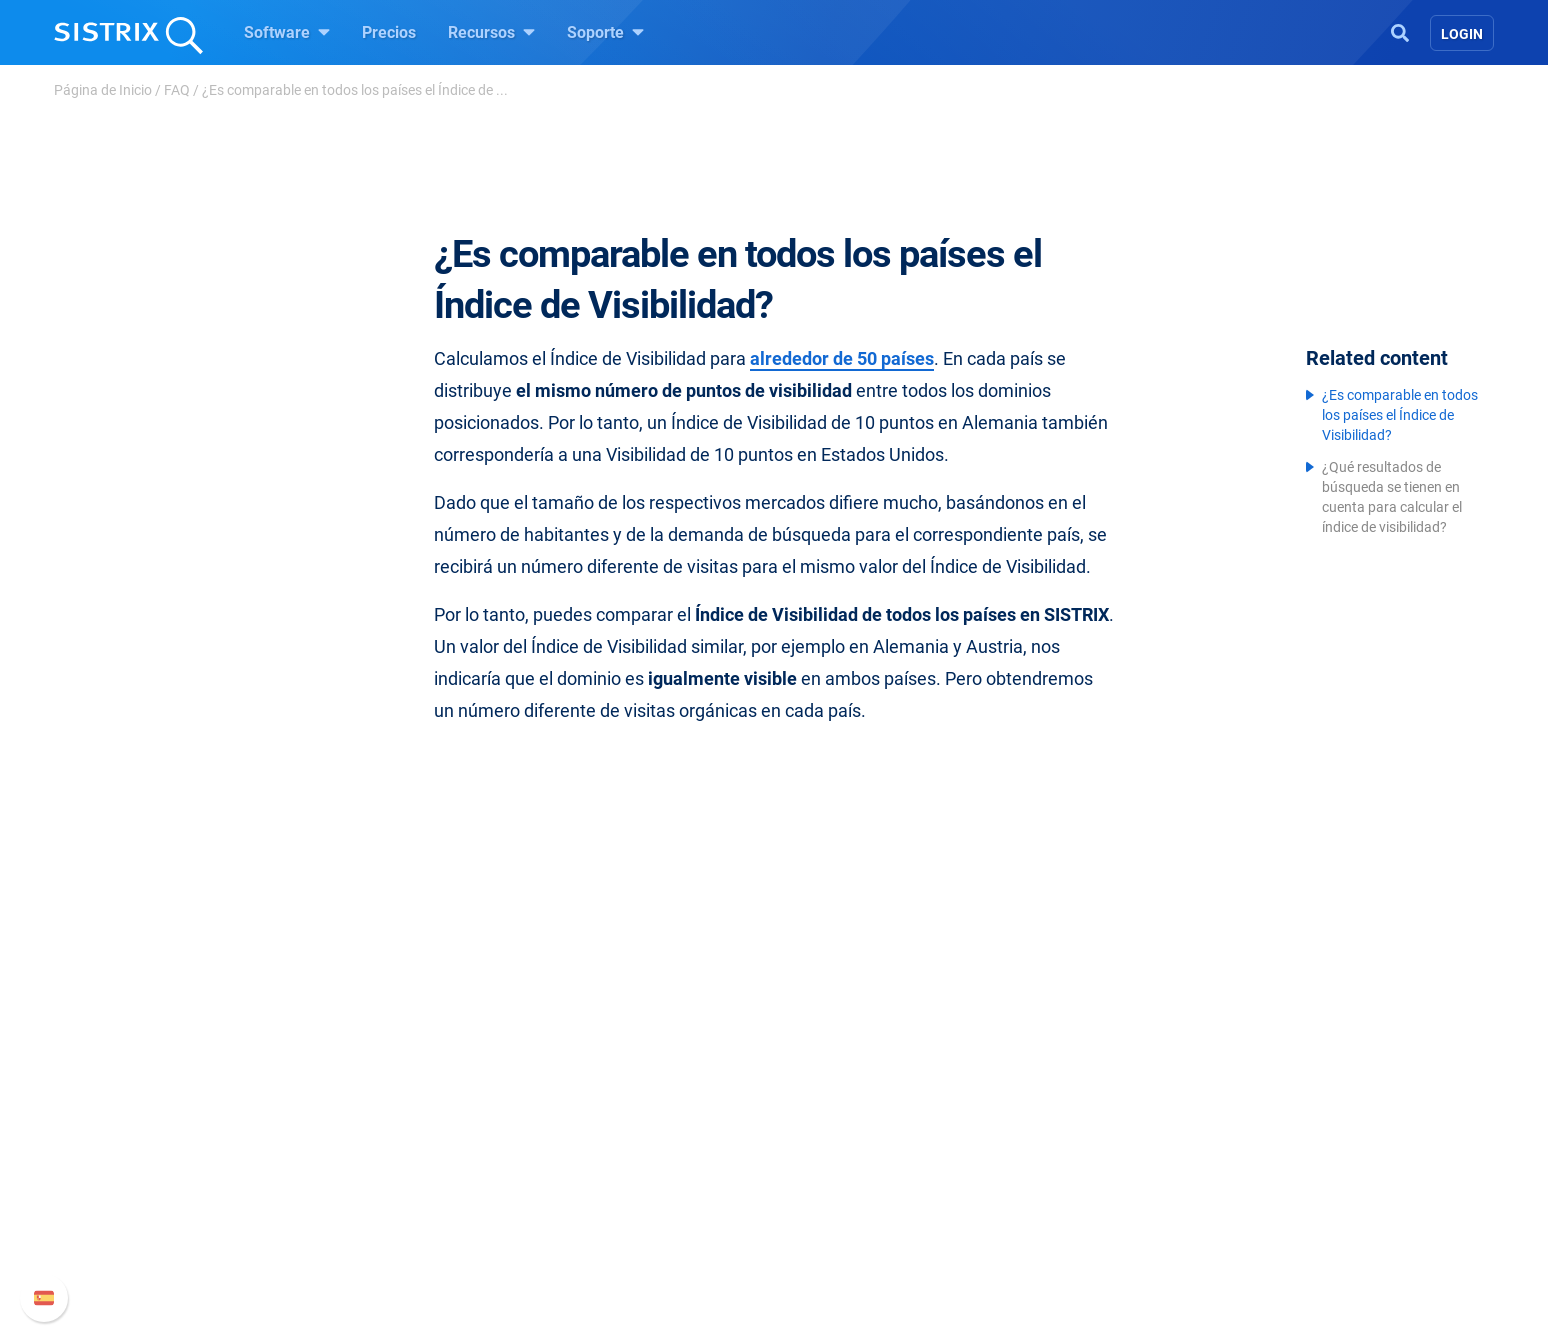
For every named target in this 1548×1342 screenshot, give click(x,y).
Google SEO (610, 1133)
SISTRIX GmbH (398, 1063)
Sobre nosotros (391, 1101)
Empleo (399, 1133)
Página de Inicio (103, 90)
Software (287, 32)
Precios (389, 32)
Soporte (605, 32)
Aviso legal (376, 1253)
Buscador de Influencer (648, 1197)
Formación (376, 1165)
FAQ (177, 90)
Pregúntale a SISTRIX (873, 1101)
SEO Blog (831, 1165)
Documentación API (1098, 1165)
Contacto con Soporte (1104, 1197)
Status (1051, 1229)
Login (1462, 34)
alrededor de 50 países (842, 358)
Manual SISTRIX (1114, 1101)
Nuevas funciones (1091, 1133)
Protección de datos (408, 1209)
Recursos (491, 32)
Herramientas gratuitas (879, 1197)
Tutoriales (833, 1229)
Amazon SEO (614, 1165)
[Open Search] (1400, 31)
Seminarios (838, 1133)
